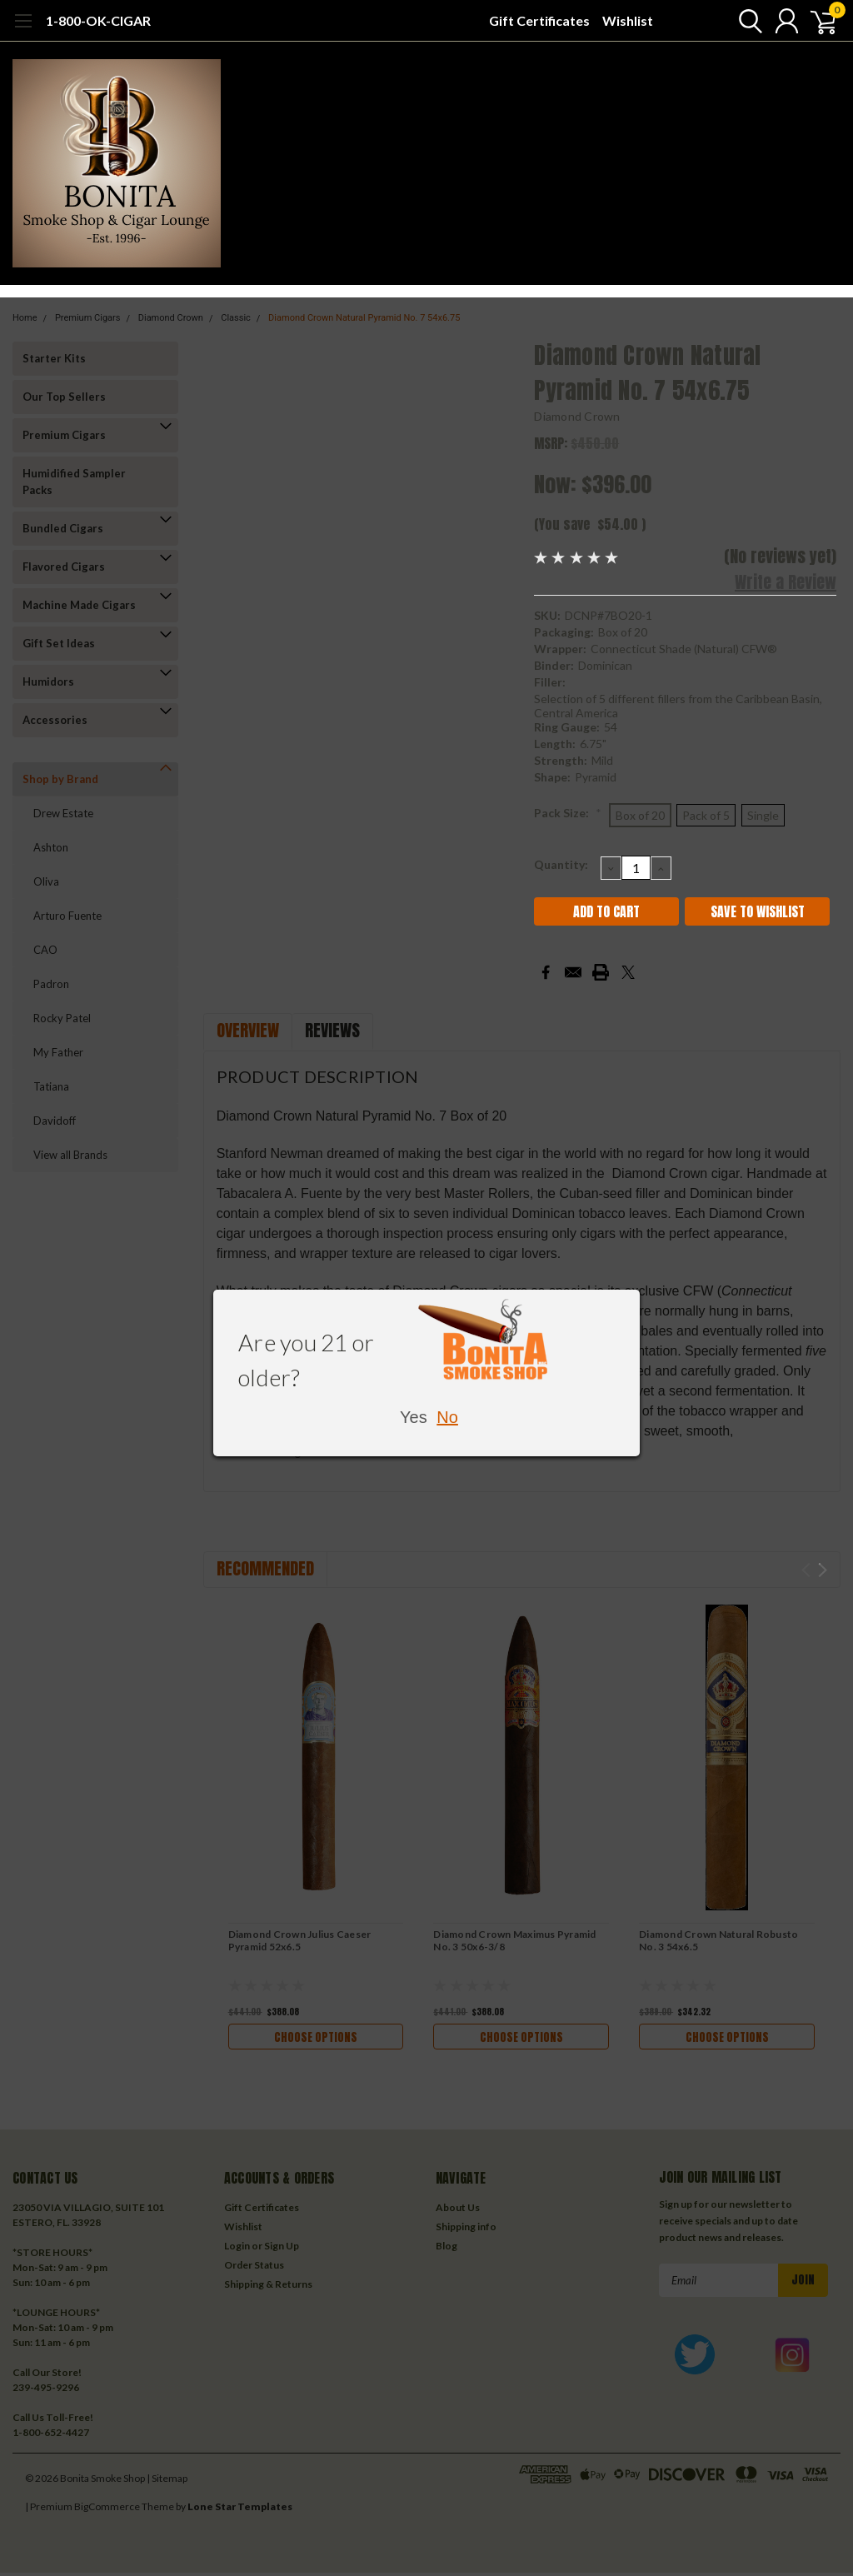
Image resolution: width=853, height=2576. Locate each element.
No (447, 1417)
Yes (413, 1417)
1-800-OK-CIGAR (98, 20)
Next (822, 1570)
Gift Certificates (539, 20)
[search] (743, 21)
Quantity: (561, 864)
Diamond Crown (577, 416)
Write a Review (785, 582)
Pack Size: (567, 813)
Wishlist (627, 20)
